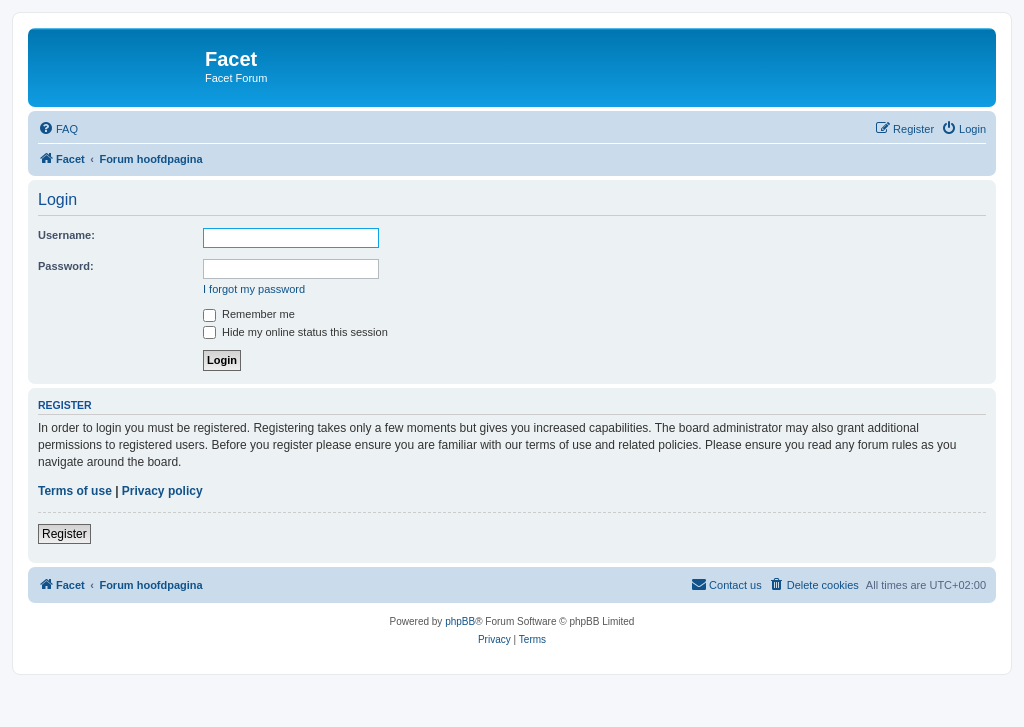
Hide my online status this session (295, 332)
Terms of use (75, 491)
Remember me (249, 314)
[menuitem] (58, 129)
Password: (66, 266)
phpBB (460, 621)
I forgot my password (254, 289)
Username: (66, 235)
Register (64, 534)
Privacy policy (162, 491)
